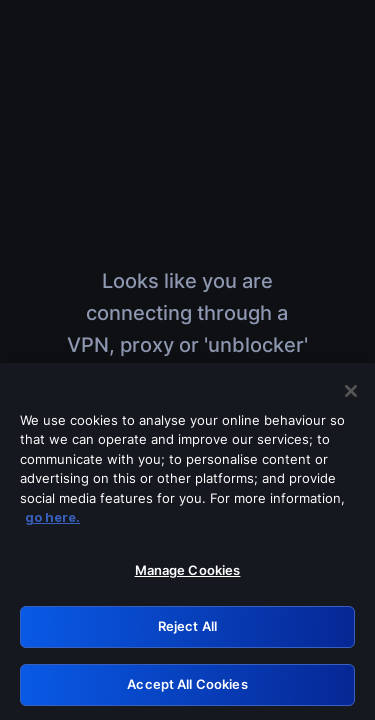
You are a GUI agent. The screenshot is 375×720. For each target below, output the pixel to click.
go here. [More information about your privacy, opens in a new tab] (52, 526)
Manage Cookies (188, 579)
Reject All (187, 635)
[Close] (351, 399)
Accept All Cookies (187, 693)
